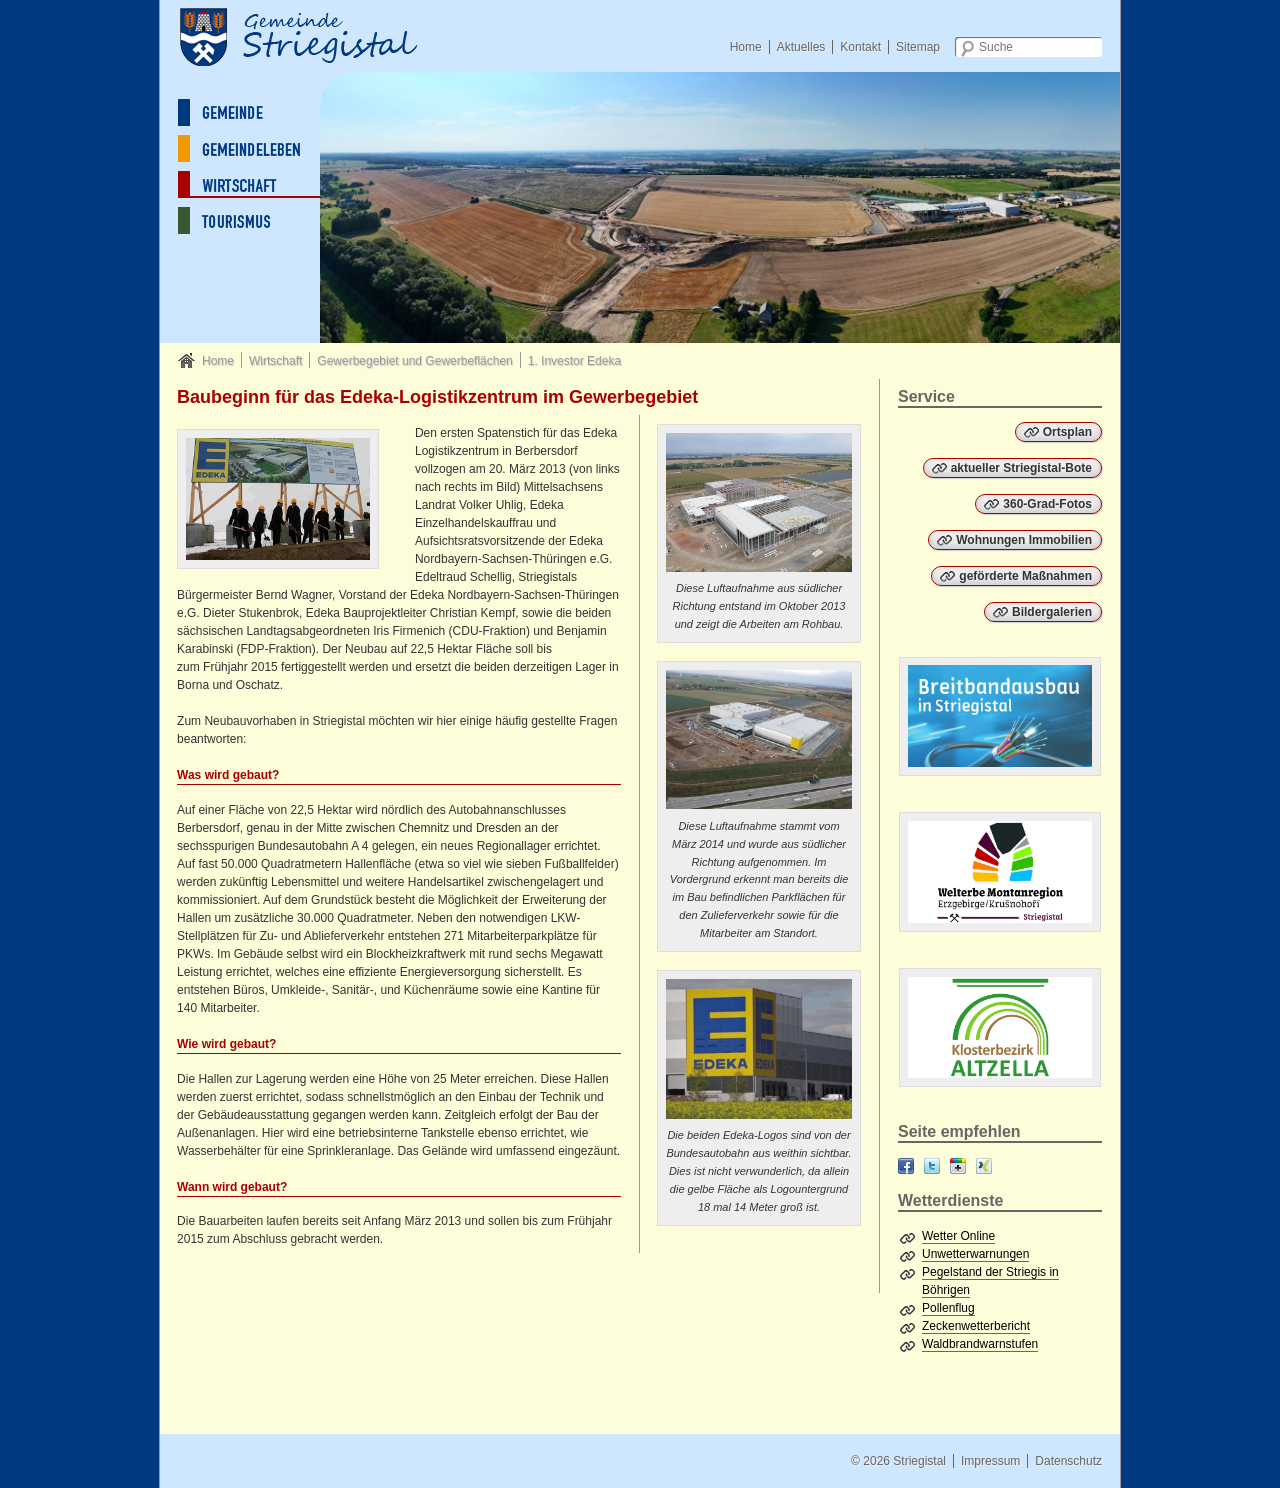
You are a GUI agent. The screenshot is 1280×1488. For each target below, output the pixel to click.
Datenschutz (1068, 1461)
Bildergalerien (1052, 612)
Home (746, 47)
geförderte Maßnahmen (1025, 576)
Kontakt (860, 47)
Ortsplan (1067, 432)
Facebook (906, 1166)
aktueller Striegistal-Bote (1021, 468)
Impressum (990, 1461)
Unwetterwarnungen (975, 1254)
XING (984, 1166)
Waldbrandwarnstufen (980, 1344)
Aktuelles (801, 47)
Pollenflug (948, 1308)
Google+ (958, 1166)
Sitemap (918, 47)
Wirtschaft (275, 361)
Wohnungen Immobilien (1024, 540)
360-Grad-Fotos (1047, 504)
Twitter (932, 1166)
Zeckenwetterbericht (976, 1326)
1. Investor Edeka (574, 361)
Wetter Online (958, 1236)
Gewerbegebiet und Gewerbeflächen (414, 361)
